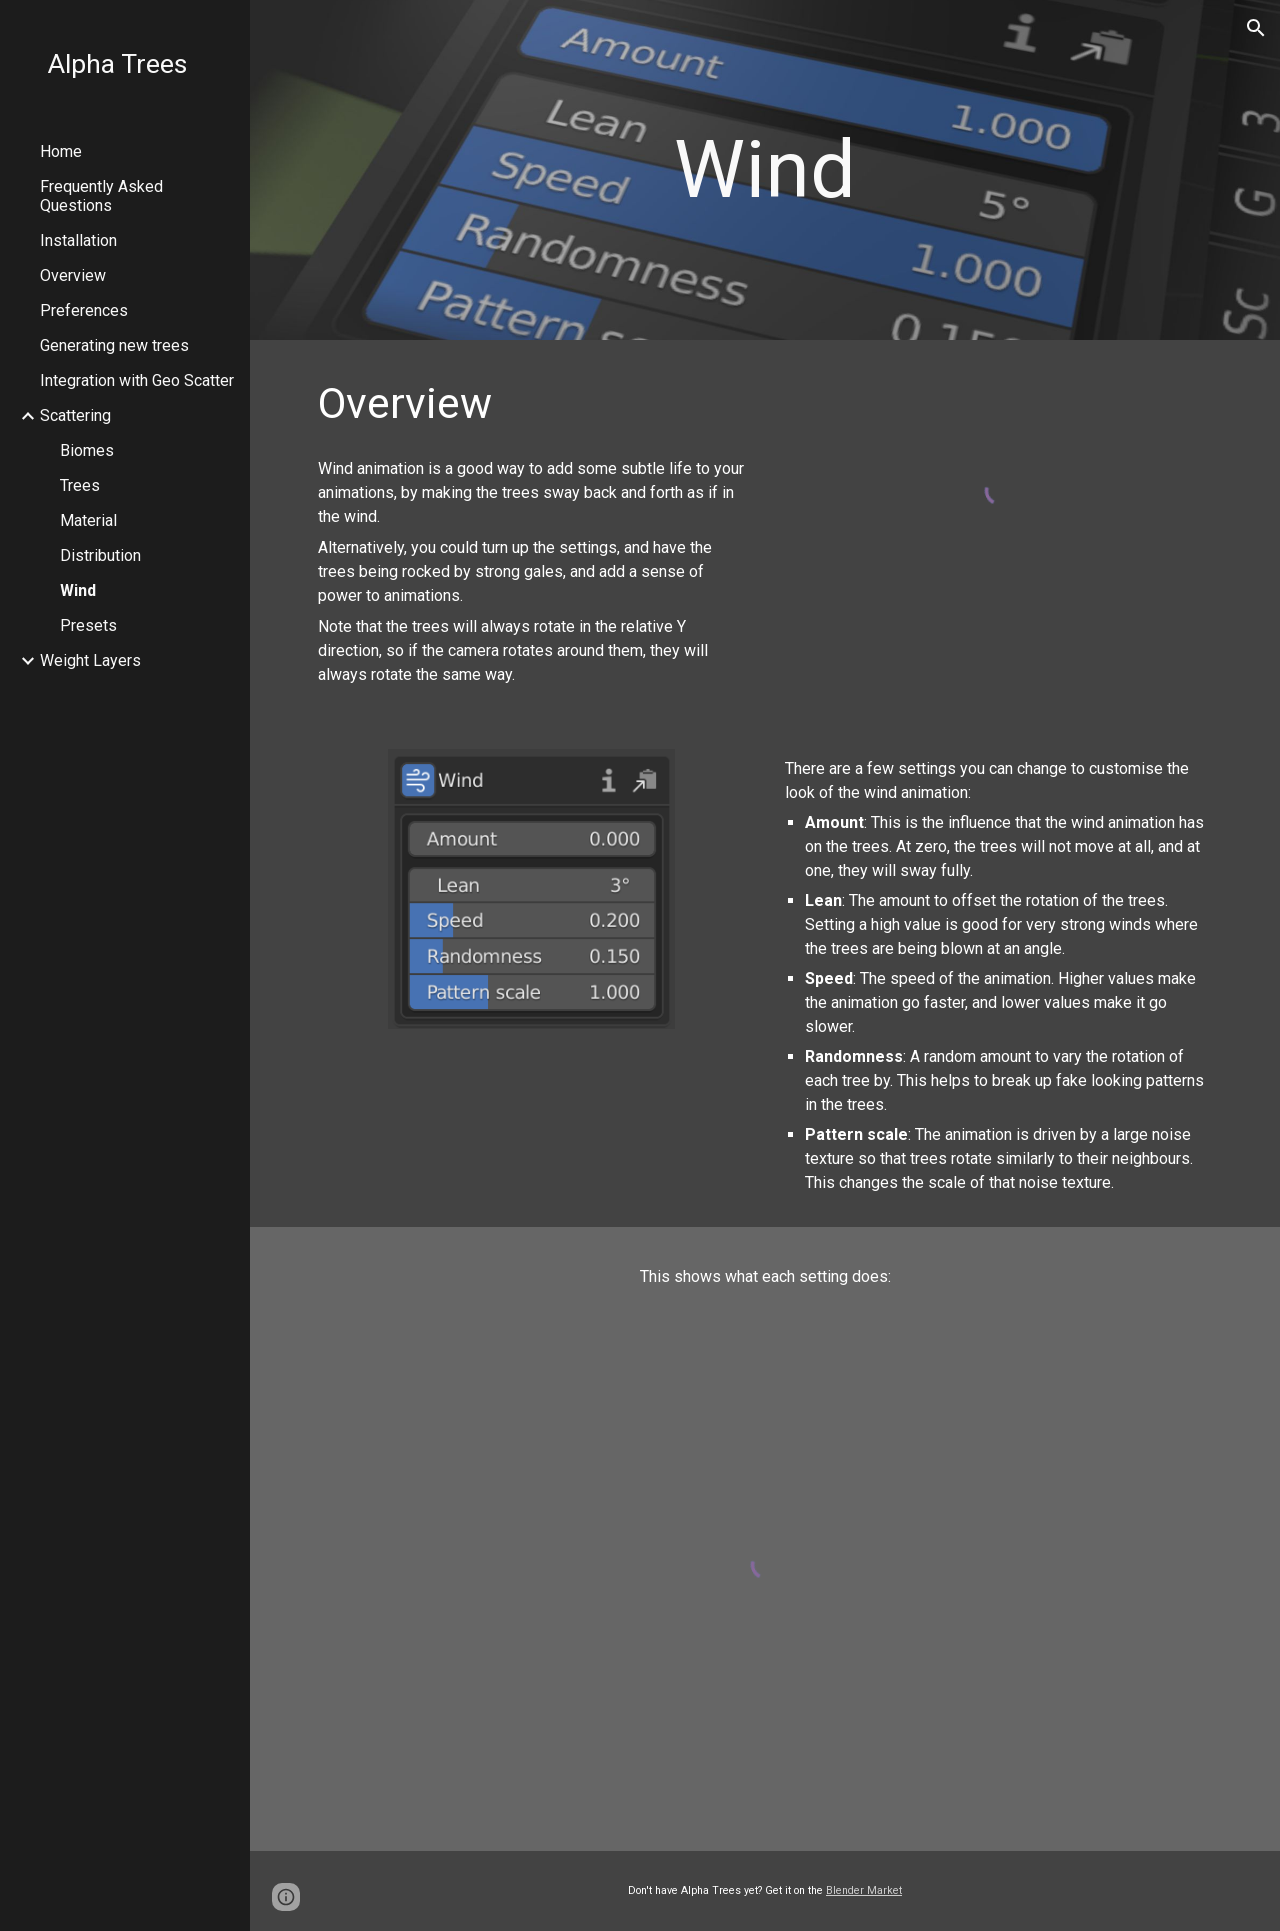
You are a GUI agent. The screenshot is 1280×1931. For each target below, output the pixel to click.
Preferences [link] (84, 310)
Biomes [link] (87, 450)
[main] (764, 170)
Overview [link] (73, 275)
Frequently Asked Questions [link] (101, 196)
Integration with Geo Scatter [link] (137, 380)
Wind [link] (78, 590)
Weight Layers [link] (90, 660)
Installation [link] (78, 240)
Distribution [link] (100, 555)
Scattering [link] (75, 415)
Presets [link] (88, 625)
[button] (1256, 28)
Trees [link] (80, 485)
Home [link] (61, 151)
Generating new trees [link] (114, 345)
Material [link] (88, 520)
